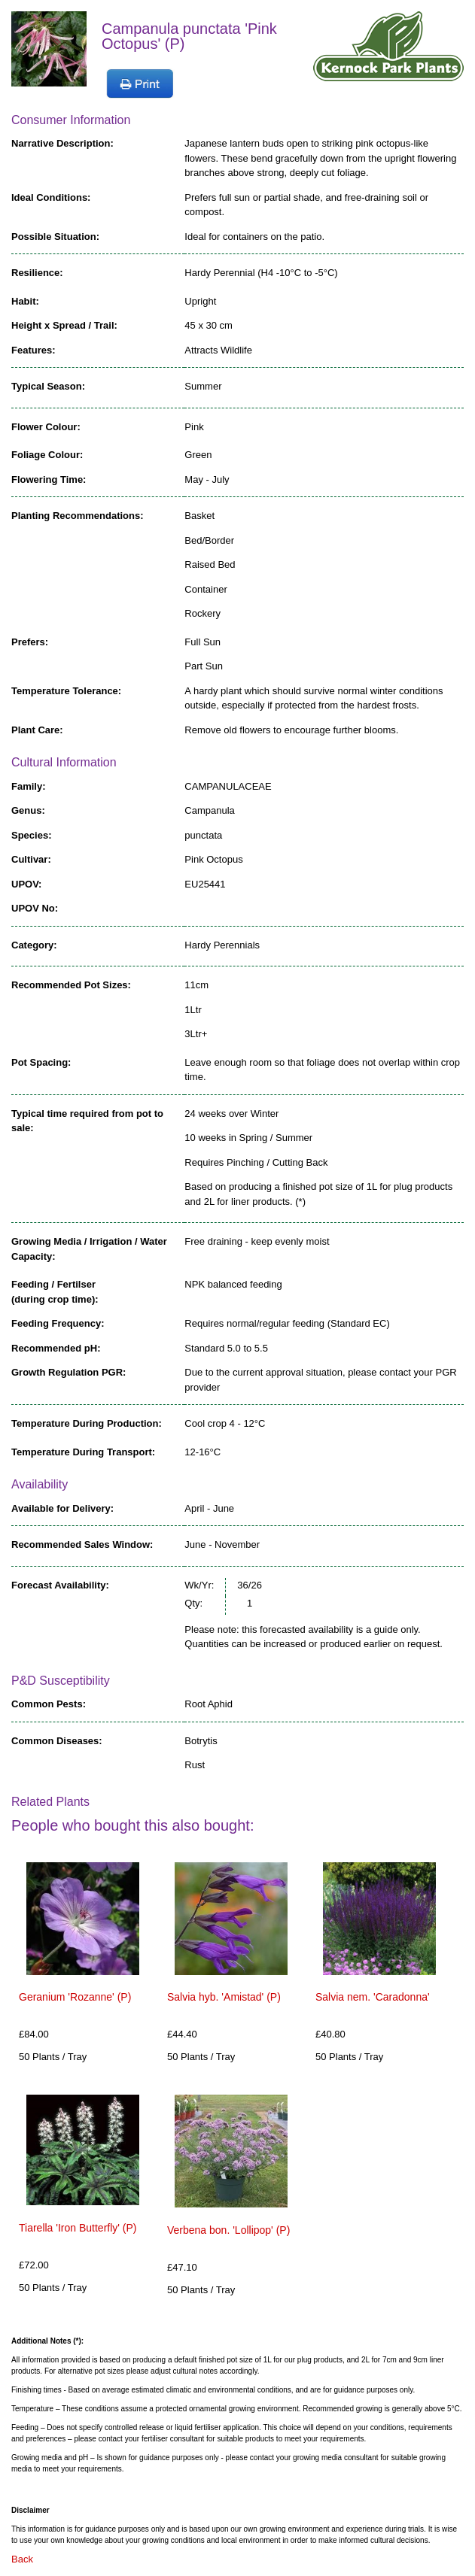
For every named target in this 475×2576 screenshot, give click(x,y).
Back (22, 2559)
